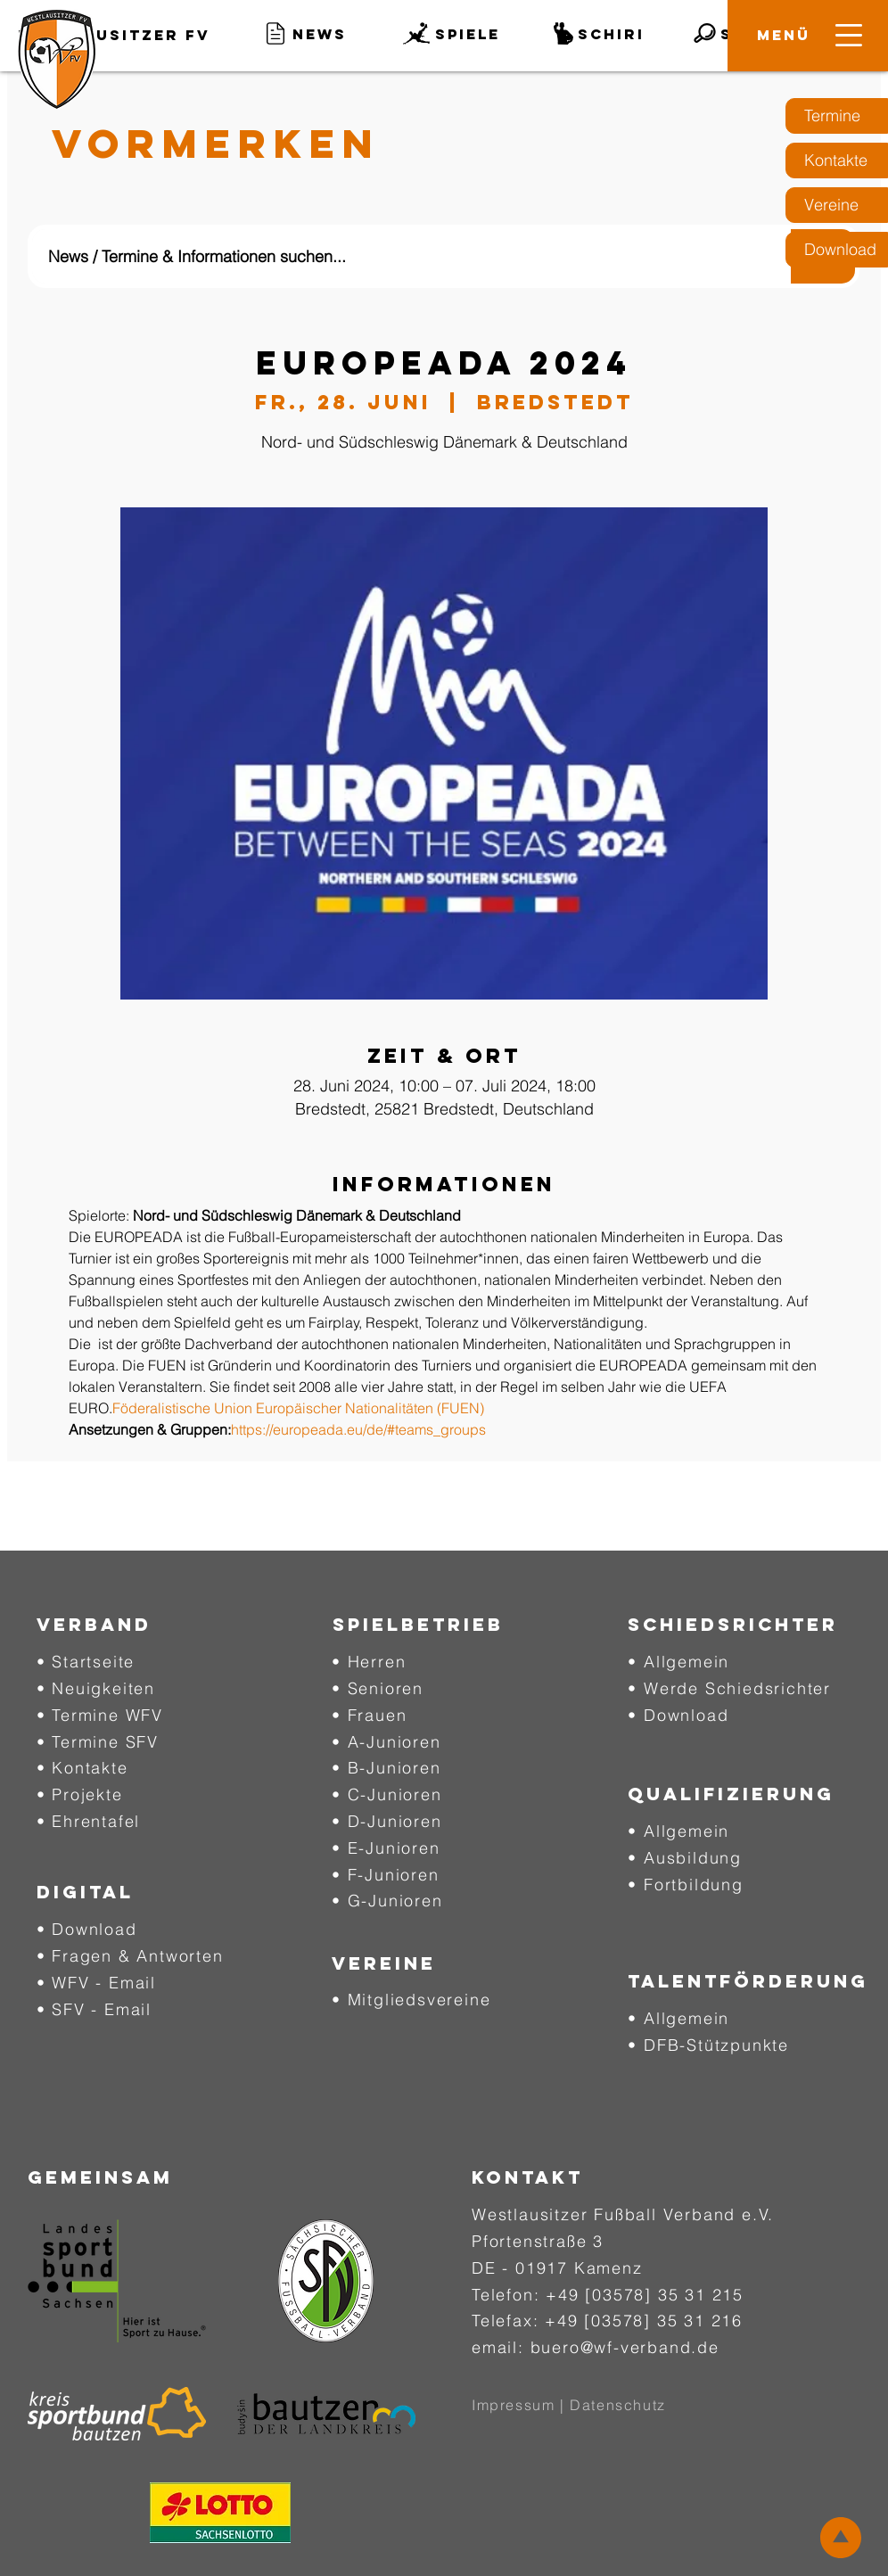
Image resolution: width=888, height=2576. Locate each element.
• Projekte (80, 1794)
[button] (783, 35)
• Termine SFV (98, 1742)
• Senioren (377, 1688)
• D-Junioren (387, 1821)
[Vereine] (836, 205)
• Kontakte (82, 1767)
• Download (87, 1929)
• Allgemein (678, 1661)
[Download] (836, 249)
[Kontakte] (836, 160)
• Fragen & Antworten (130, 1956)
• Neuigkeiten (96, 1688)
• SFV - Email (94, 2009)
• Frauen (369, 1715)
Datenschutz (618, 2405)
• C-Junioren (387, 1794)
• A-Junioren (386, 1742)
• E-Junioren (386, 1848)
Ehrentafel (96, 1821)
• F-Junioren (386, 1874)
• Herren (369, 1661)
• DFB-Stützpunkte (708, 2045)
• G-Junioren (387, 1900)
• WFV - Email (96, 1982)
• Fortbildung (685, 1884)
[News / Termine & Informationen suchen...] (398, 256)
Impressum (513, 2405)
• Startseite (86, 1661)
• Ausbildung (685, 1858)
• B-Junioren (386, 1767)
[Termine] (836, 116)
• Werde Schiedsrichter (729, 1688)
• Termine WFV (100, 1715)
